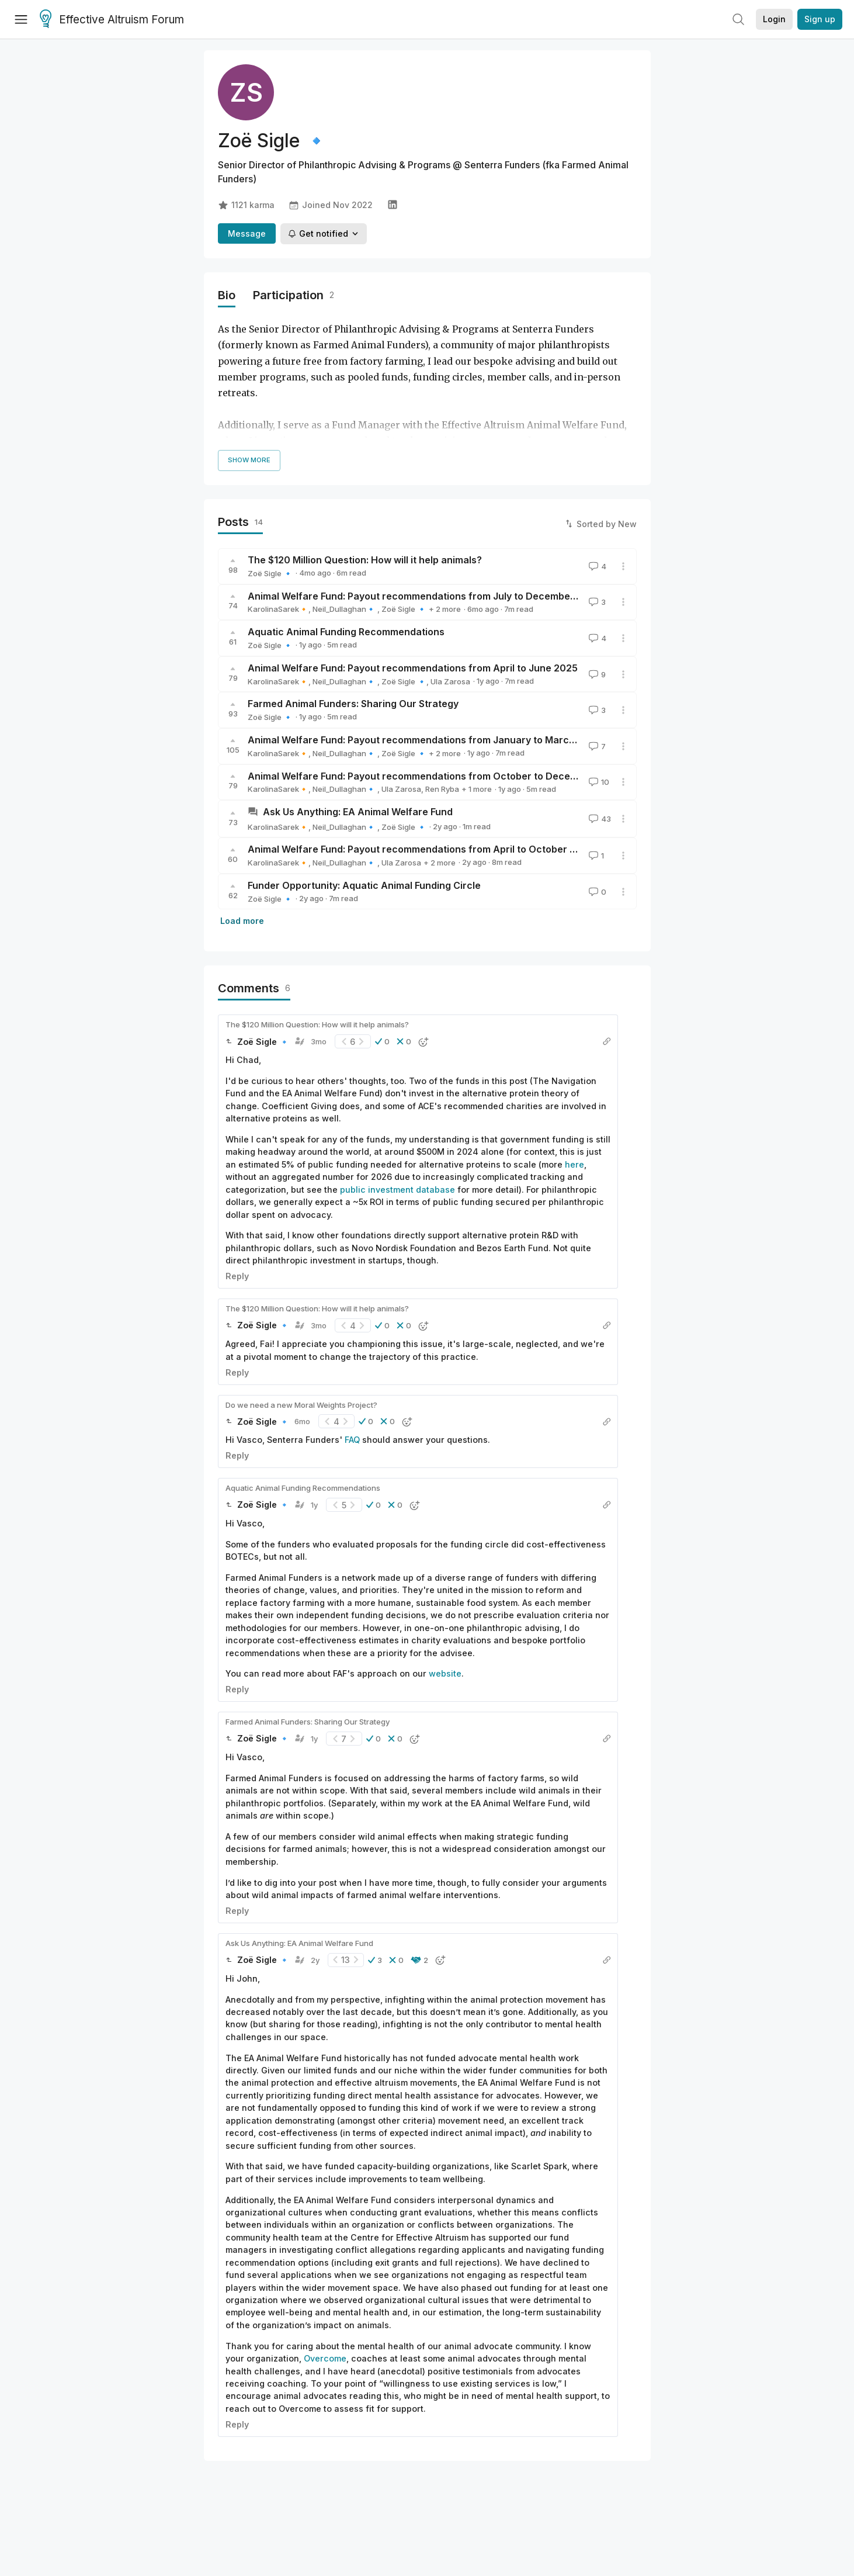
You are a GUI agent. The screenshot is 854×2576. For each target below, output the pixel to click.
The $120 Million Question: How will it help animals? (365, 560)
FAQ (352, 1440)
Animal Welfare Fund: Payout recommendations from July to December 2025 (424, 596)
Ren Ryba (442, 789)
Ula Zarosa (450, 681)
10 (597, 782)
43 (598, 818)
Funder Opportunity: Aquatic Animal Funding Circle (364, 885)
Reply (237, 1276)
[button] (382, 1041)
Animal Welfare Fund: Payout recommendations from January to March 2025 (424, 740)
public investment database (397, 1189)
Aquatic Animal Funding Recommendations (346, 632)
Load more (242, 921)
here (574, 1164)
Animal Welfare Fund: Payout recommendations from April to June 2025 (413, 668)
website (445, 1673)
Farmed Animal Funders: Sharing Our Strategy (353, 703)
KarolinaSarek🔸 (278, 609)
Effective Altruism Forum (112, 20)
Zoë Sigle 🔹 (270, 573)
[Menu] (21, 19)
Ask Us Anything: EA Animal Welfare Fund (358, 812)
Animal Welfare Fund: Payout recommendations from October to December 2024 (434, 776)
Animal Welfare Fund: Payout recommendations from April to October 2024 (420, 849)
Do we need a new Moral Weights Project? (301, 1405)
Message (247, 233)
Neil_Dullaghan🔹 (345, 609)
